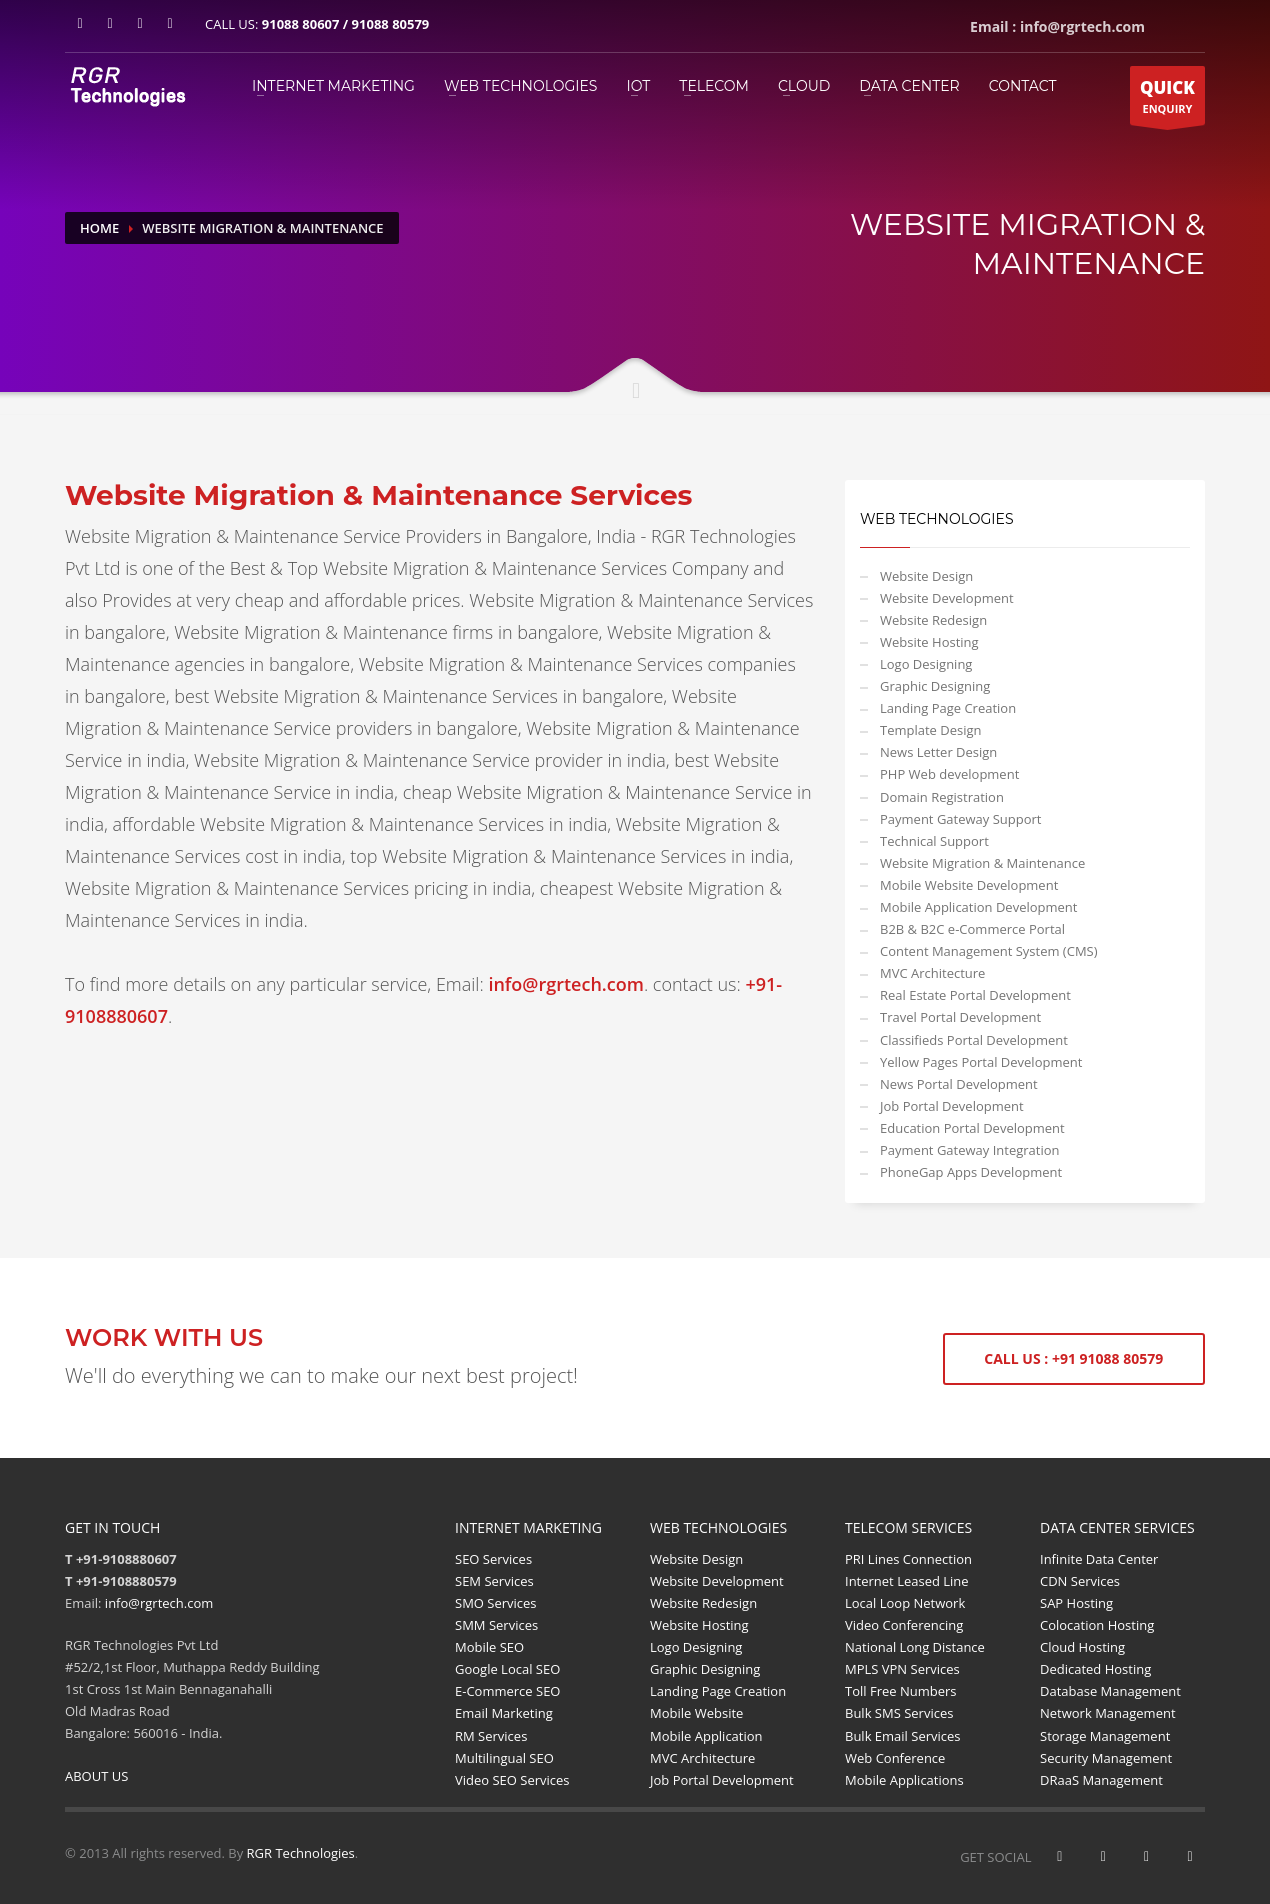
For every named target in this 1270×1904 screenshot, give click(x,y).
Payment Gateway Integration (970, 1150)
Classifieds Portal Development (974, 1040)
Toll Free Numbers (900, 1691)
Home (99, 228)
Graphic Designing (935, 686)
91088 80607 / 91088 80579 (346, 24)
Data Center (909, 86)
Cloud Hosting (1082, 1647)
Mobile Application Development (978, 907)
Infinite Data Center (1099, 1559)
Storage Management (1105, 1736)
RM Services (491, 1736)
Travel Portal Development (960, 1017)
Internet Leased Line (907, 1581)
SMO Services (496, 1603)
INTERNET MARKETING (333, 86)
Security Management (1106, 1758)
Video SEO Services (512, 1780)
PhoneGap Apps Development (971, 1172)
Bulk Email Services (903, 1736)
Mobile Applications (904, 1780)
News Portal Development (959, 1084)
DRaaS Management (1101, 1780)
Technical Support (934, 841)
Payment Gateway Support (960, 819)
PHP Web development (949, 774)
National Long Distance (915, 1647)
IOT (638, 86)
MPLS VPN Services (902, 1669)
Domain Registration (942, 797)
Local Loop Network (905, 1603)
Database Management (1110, 1691)
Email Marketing (504, 1713)
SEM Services (494, 1581)
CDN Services (1080, 1581)
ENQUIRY (1167, 101)
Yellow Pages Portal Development (981, 1062)
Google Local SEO (507, 1669)
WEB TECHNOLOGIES (521, 86)
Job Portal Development (952, 1106)
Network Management (1108, 1713)
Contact (1023, 86)
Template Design (931, 730)
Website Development (947, 598)
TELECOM (714, 86)
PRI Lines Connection (908, 1559)
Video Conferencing (904, 1625)
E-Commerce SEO (507, 1691)
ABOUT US (96, 1776)
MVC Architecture (932, 973)
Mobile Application (706, 1736)
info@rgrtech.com (159, 1603)
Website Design (926, 576)
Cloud (804, 86)
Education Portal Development (972, 1128)
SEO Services (493, 1559)
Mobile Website (696, 1713)
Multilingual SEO (504, 1758)
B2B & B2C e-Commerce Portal (972, 929)
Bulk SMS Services (899, 1713)
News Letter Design (938, 752)
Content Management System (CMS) (989, 951)
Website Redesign (933, 620)
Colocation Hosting (1097, 1625)
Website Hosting (929, 642)
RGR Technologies (301, 1853)
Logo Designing (926, 664)
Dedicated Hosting (1095, 1669)
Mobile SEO (489, 1647)
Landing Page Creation (948, 708)
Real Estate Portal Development (975, 995)
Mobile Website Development (969, 885)
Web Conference (895, 1758)
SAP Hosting (1076, 1603)
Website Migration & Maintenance (982, 863)
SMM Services (496, 1625)
